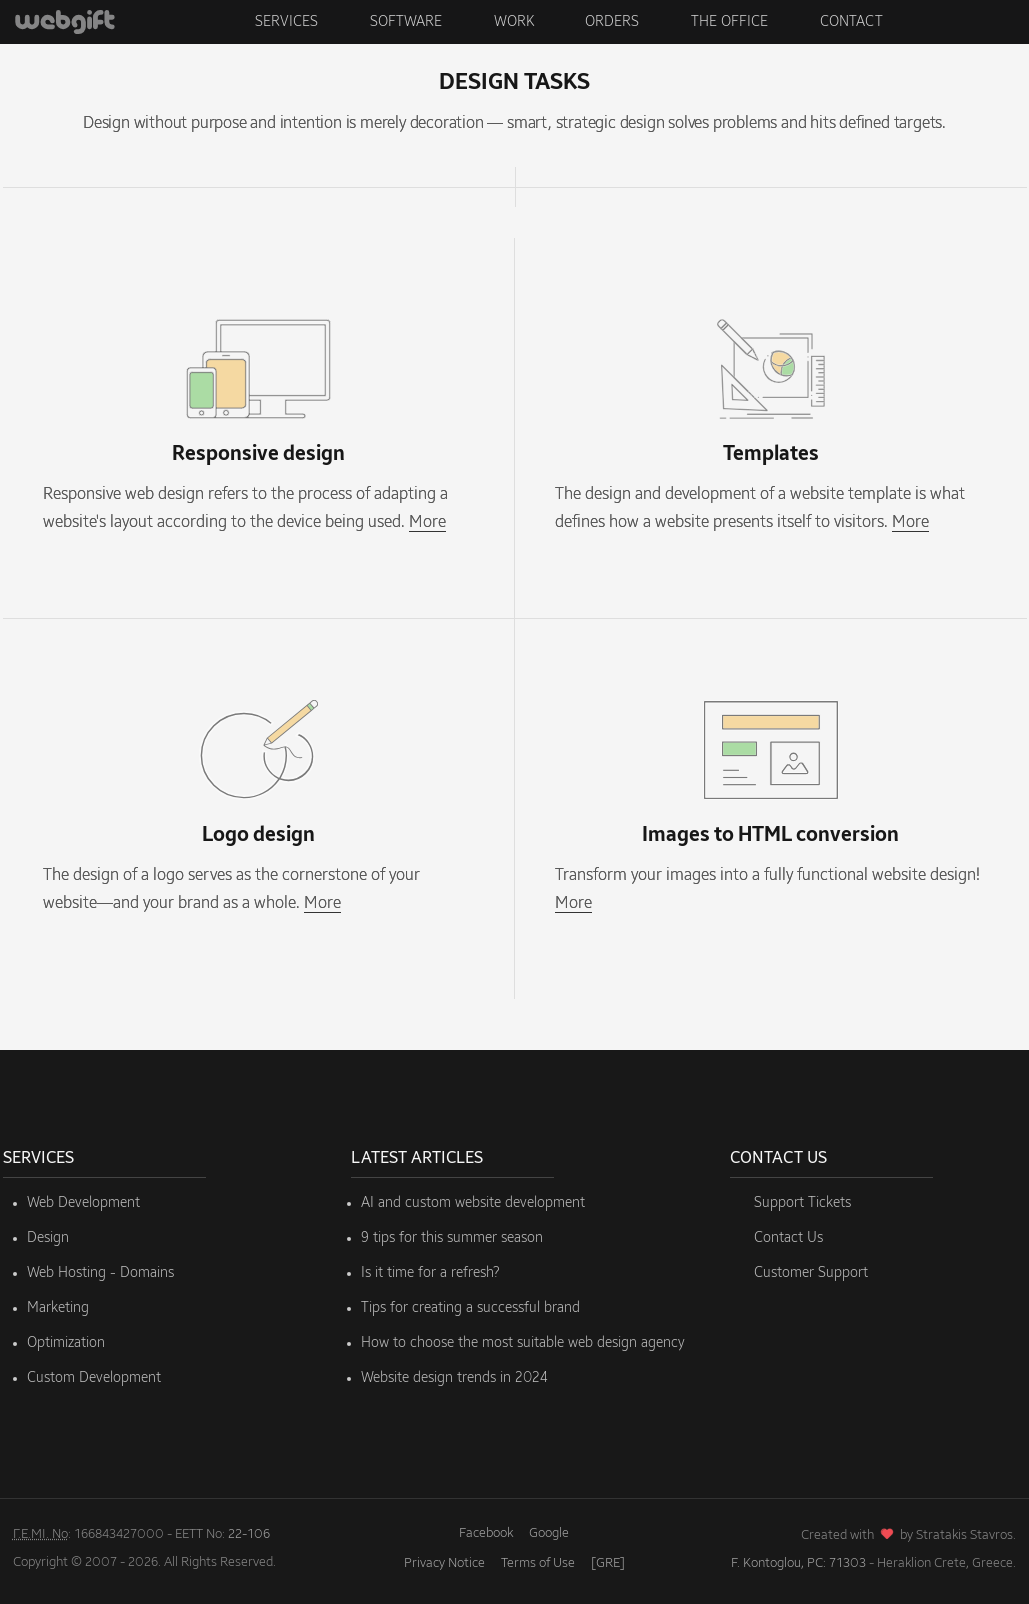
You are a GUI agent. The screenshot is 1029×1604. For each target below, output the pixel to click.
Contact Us (788, 1238)
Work (514, 22)
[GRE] (608, 1563)
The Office (729, 22)
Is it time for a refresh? (430, 1273)
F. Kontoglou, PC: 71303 (798, 1563)
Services (286, 22)
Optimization (66, 1343)
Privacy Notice (444, 1563)
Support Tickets (802, 1203)
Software (406, 22)
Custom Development (94, 1378)
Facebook (486, 1533)
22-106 (249, 1534)
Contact (851, 22)
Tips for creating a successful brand (470, 1308)
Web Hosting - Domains (100, 1273)
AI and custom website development (473, 1203)
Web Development (83, 1203)
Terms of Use (538, 1563)
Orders (612, 22)
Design (48, 1238)
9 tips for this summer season (452, 1238)
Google (549, 1533)
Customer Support (811, 1273)
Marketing (58, 1308)
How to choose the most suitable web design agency (523, 1343)
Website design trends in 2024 (454, 1378)
